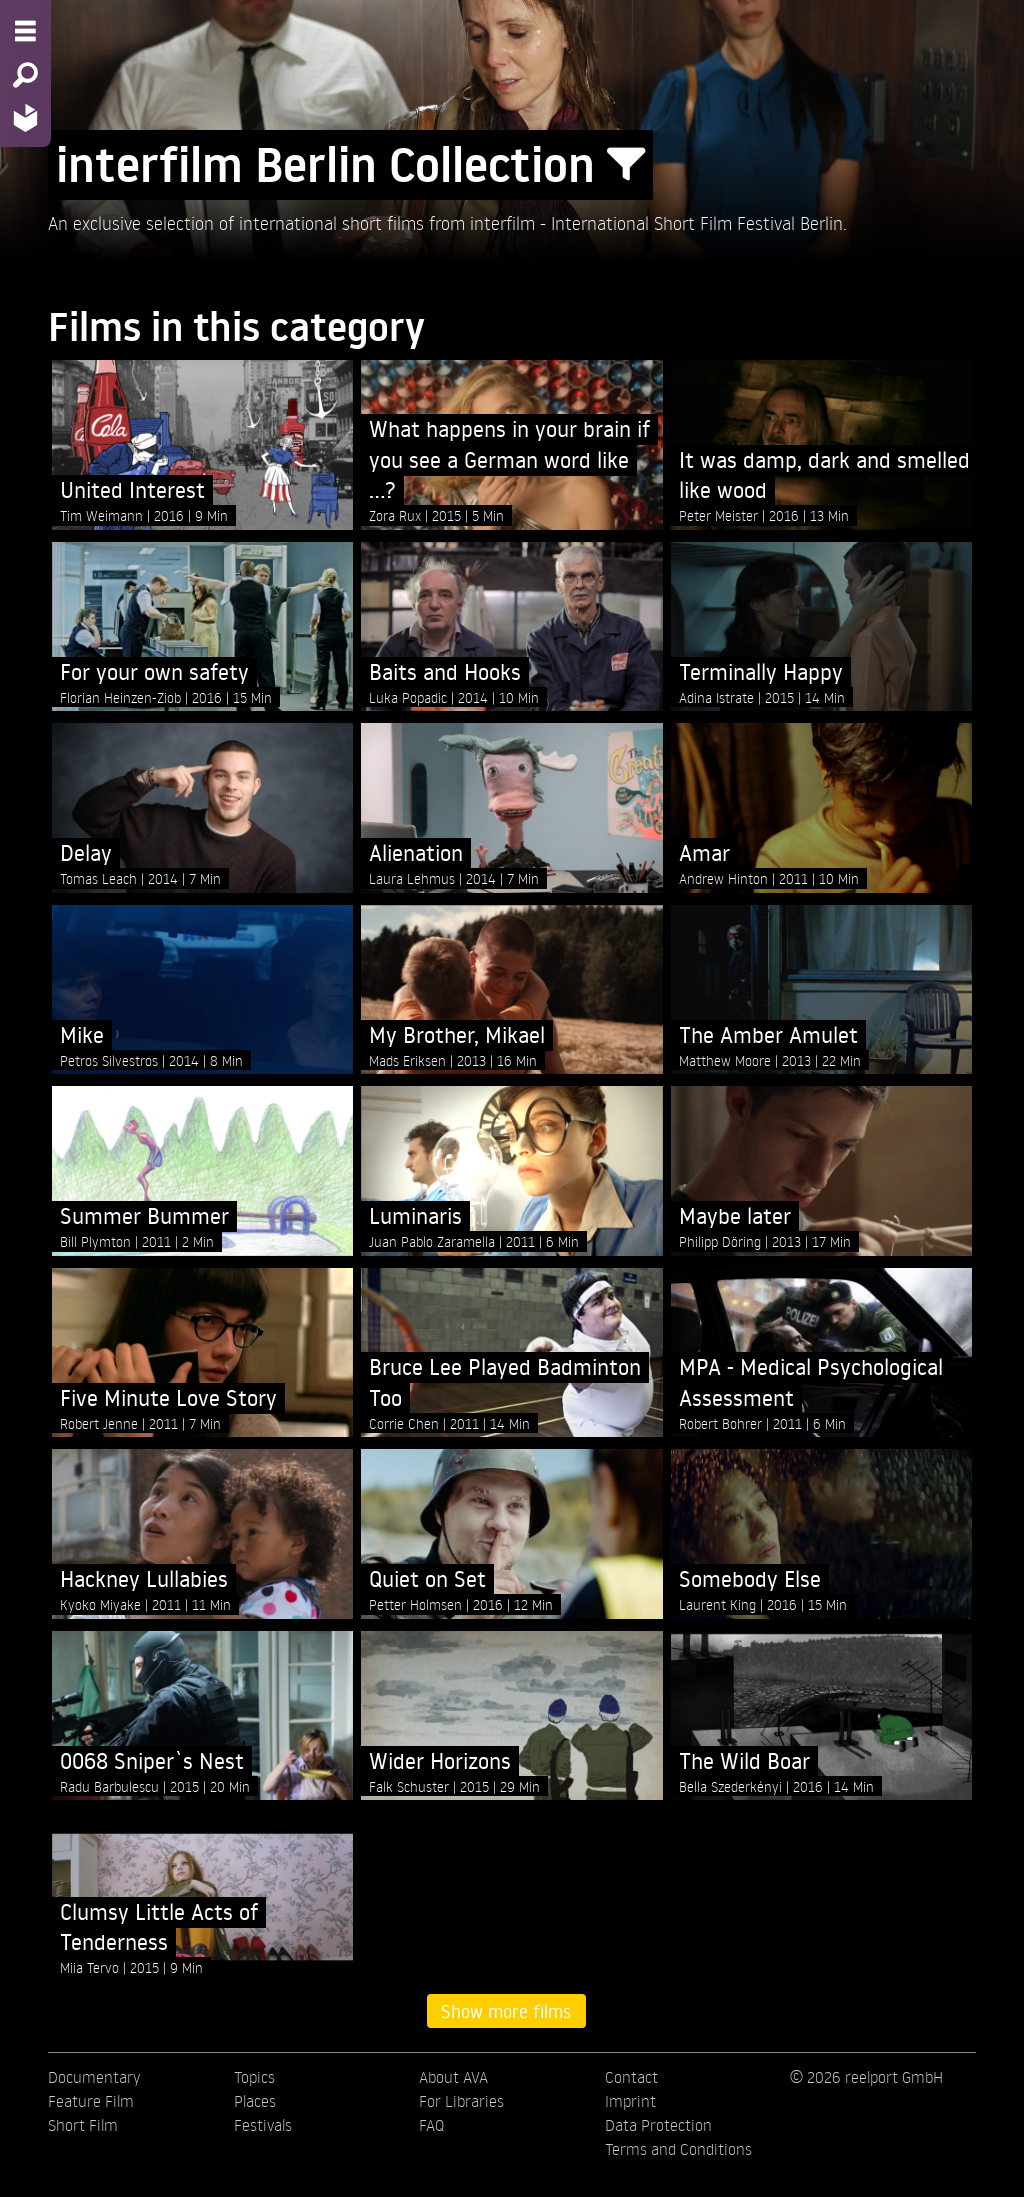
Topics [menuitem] (254, 2077)
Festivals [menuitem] (263, 2125)
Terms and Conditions (678, 2149)
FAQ (431, 2125)
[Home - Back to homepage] (25, 117)
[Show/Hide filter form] (626, 165)
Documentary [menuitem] (94, 2077)
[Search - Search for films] (25, 75)
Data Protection (658, 2125)
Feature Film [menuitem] (91, 2101)
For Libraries (461, 2101)
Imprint (630, 2101)
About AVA (453, 2077)
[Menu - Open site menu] (25, 31)
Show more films (506, 2011)
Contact (631, 2077)
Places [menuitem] (255, 2101)
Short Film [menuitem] (83, 2125)
